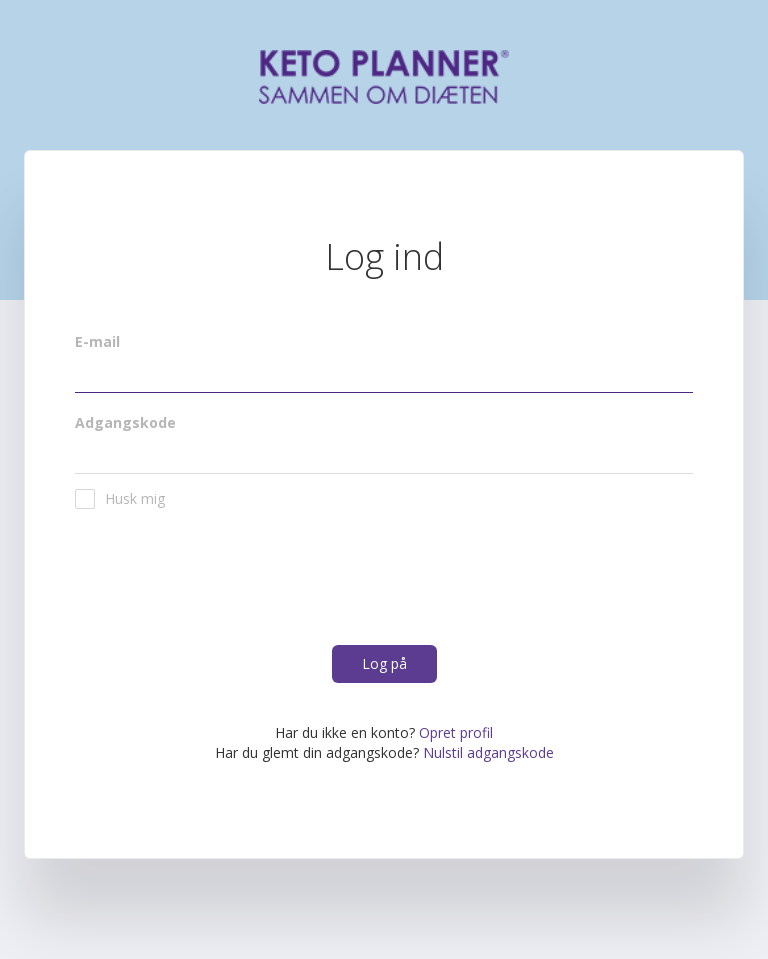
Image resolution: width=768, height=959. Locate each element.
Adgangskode (125, 422)
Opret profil (456, 732)
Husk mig (120, 499)
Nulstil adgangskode (488, 752)
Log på (384, 663)
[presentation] (227, 586)
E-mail (97, 341)
